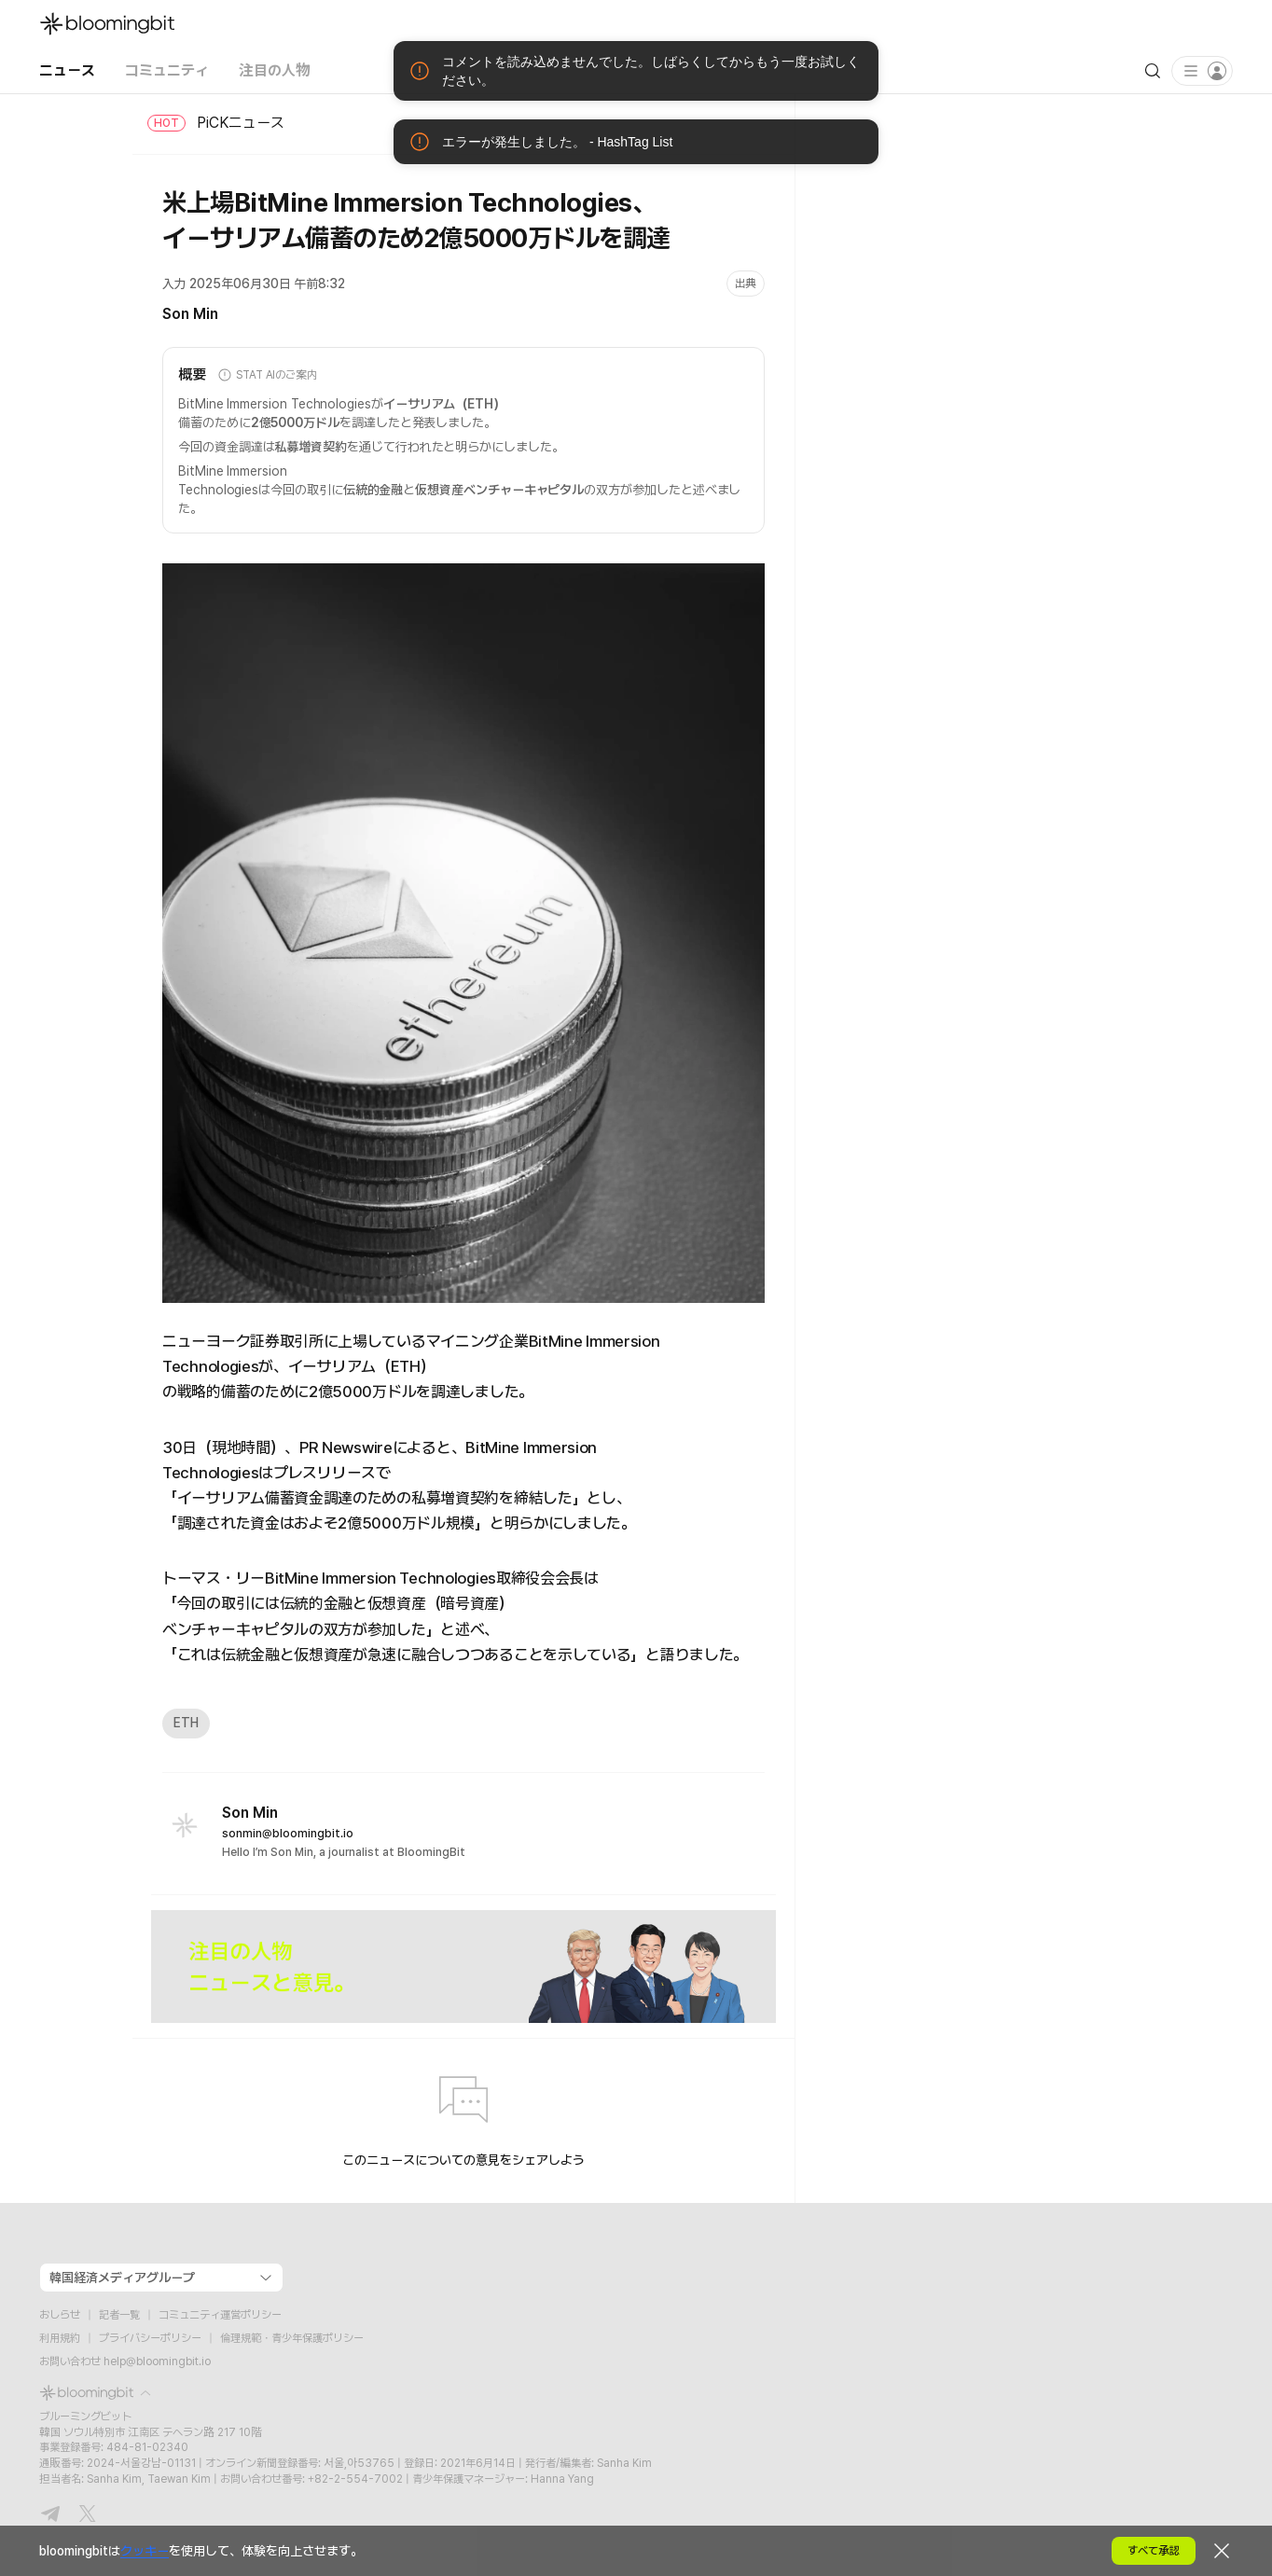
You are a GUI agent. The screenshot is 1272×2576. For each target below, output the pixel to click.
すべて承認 (1153, 2550)
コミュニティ (167, 70)
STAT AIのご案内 (267, 374)
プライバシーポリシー (150, 2338)
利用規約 (59, 2338)
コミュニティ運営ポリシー (220, 2314)
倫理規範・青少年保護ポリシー (292, 2338)
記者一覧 (119, 2314)
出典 (745, 283)
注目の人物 (275, 70)
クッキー (144, 2550)
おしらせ (59, 2314)
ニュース (67, 70)
